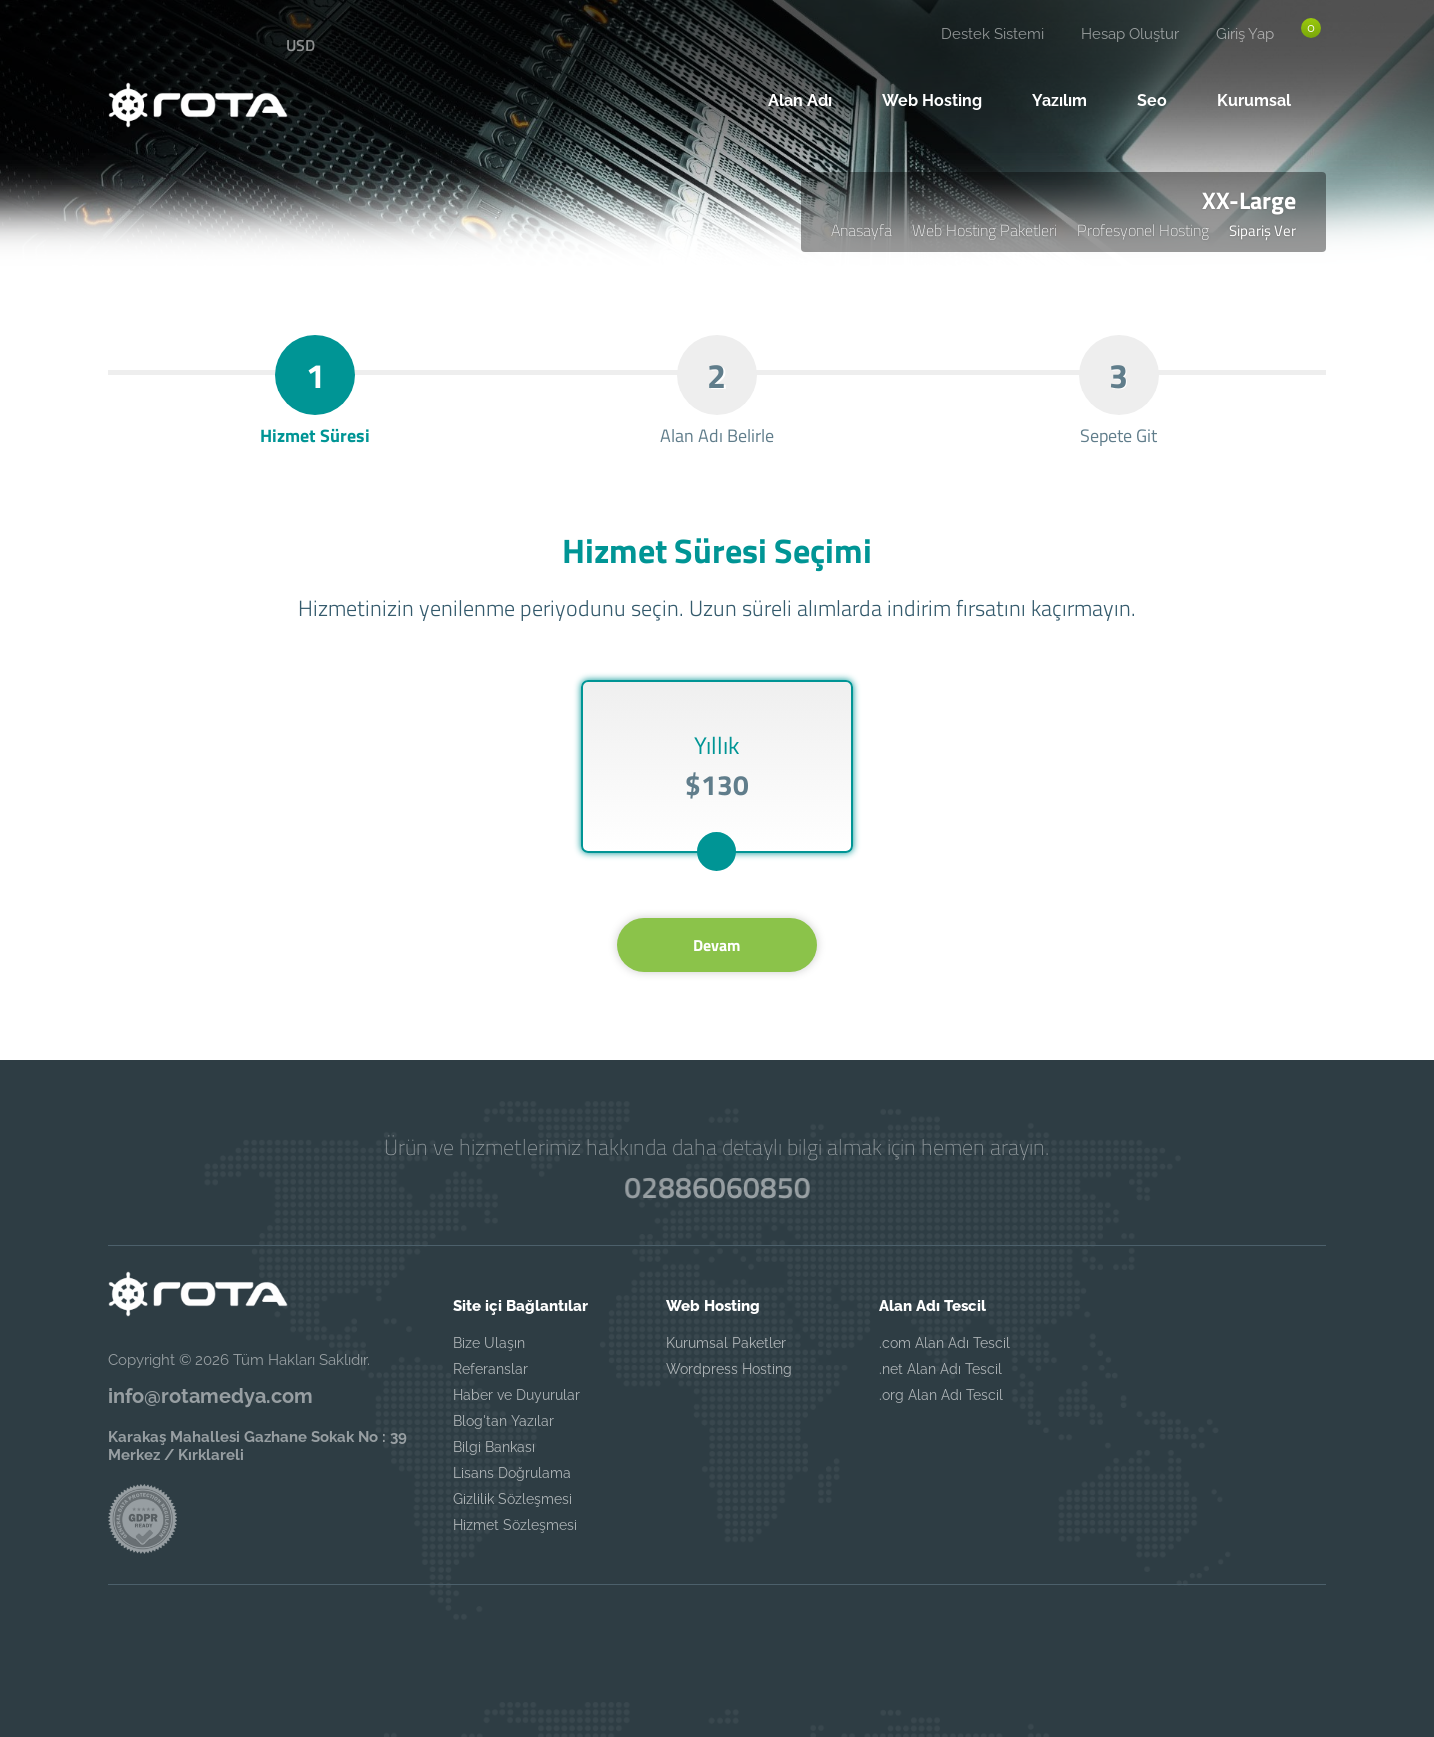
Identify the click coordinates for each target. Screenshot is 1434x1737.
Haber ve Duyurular (516, 1395)
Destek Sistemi (992, 34)
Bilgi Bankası (494, 1447)
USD (300, 45)
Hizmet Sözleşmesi (515, 1525)
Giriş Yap (1245, 34)
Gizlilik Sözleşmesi (512, 1499)
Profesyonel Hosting (1143, 230)
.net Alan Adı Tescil (940, 1369)
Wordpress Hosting (729, 1369)
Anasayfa (861, 230)
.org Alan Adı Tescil (941, 1395)
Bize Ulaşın (489, 1343)
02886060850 (717, 1187)
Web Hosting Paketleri (984, 230)
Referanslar (490, 1369)
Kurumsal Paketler (726, 1343)
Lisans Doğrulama (512, 1473)
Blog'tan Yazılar (503, 1421)
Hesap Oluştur (1130, 34)
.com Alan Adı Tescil (944, 1343)
